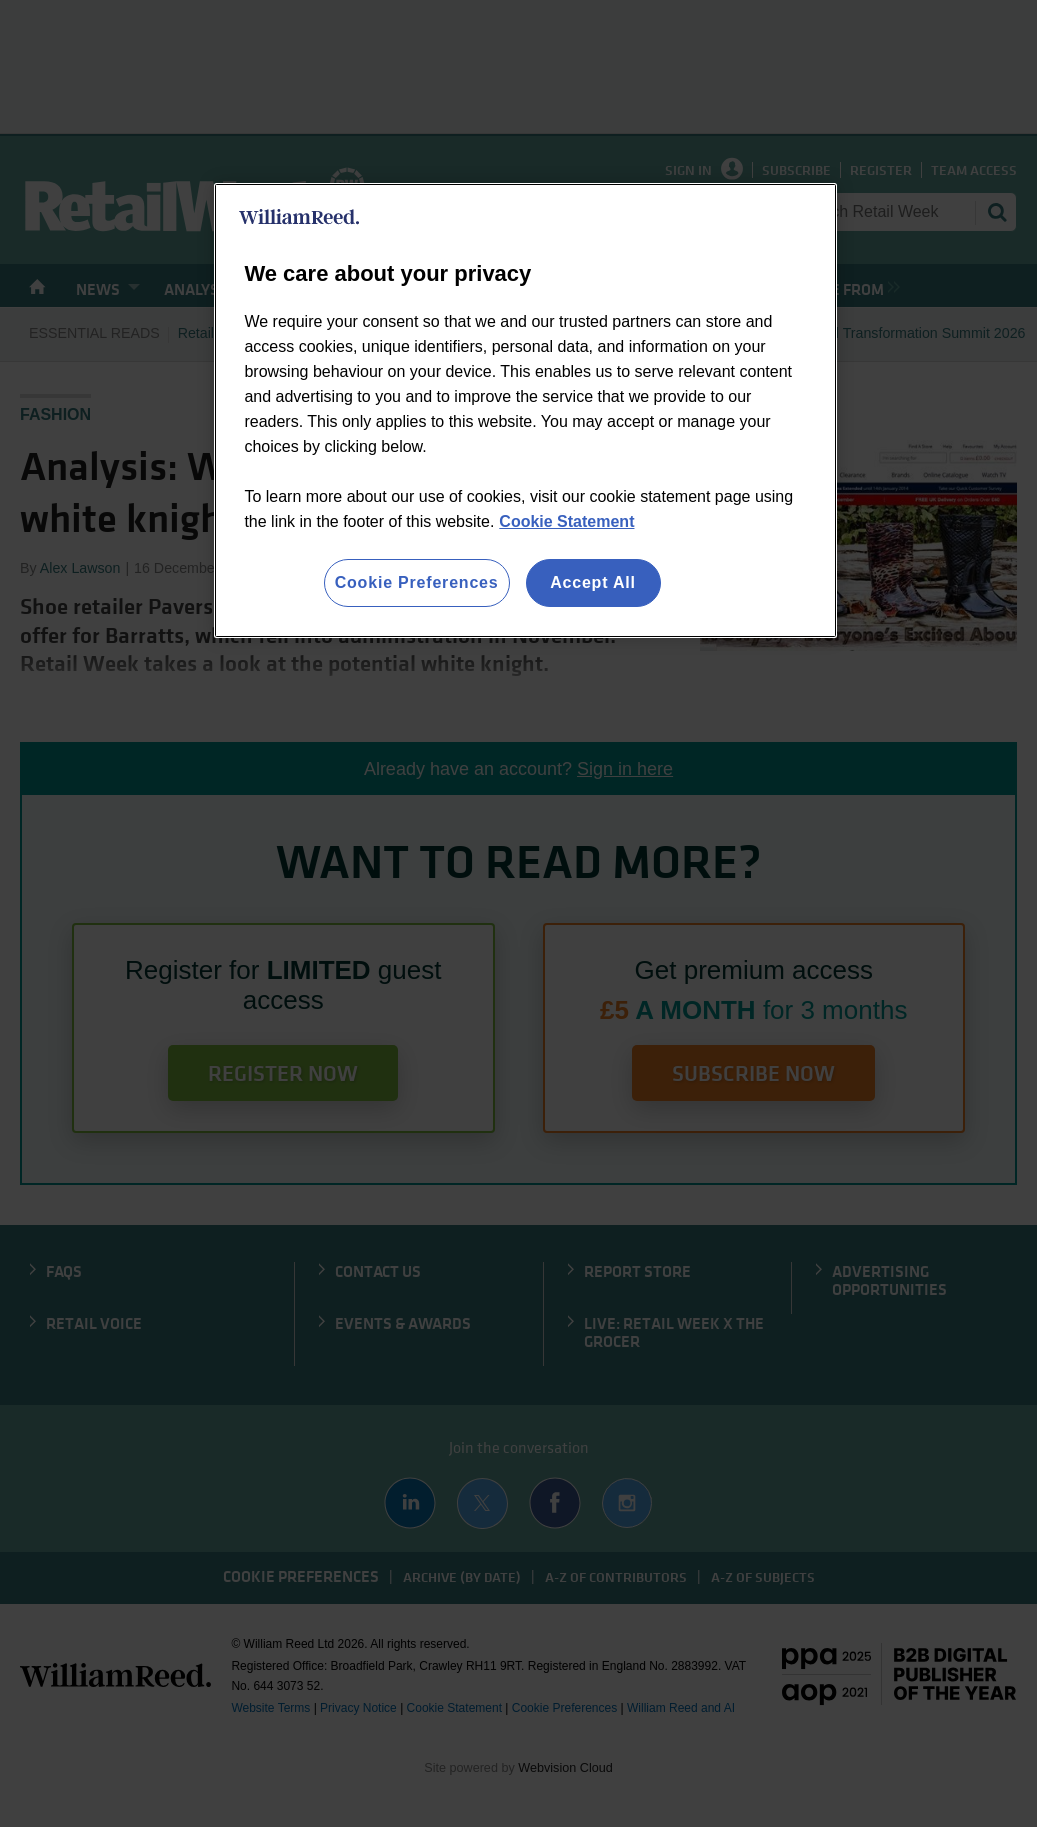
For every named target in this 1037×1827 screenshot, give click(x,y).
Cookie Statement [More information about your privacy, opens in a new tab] (566, 521)
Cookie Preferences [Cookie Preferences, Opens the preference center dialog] (417, 582)
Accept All (593, 582)
